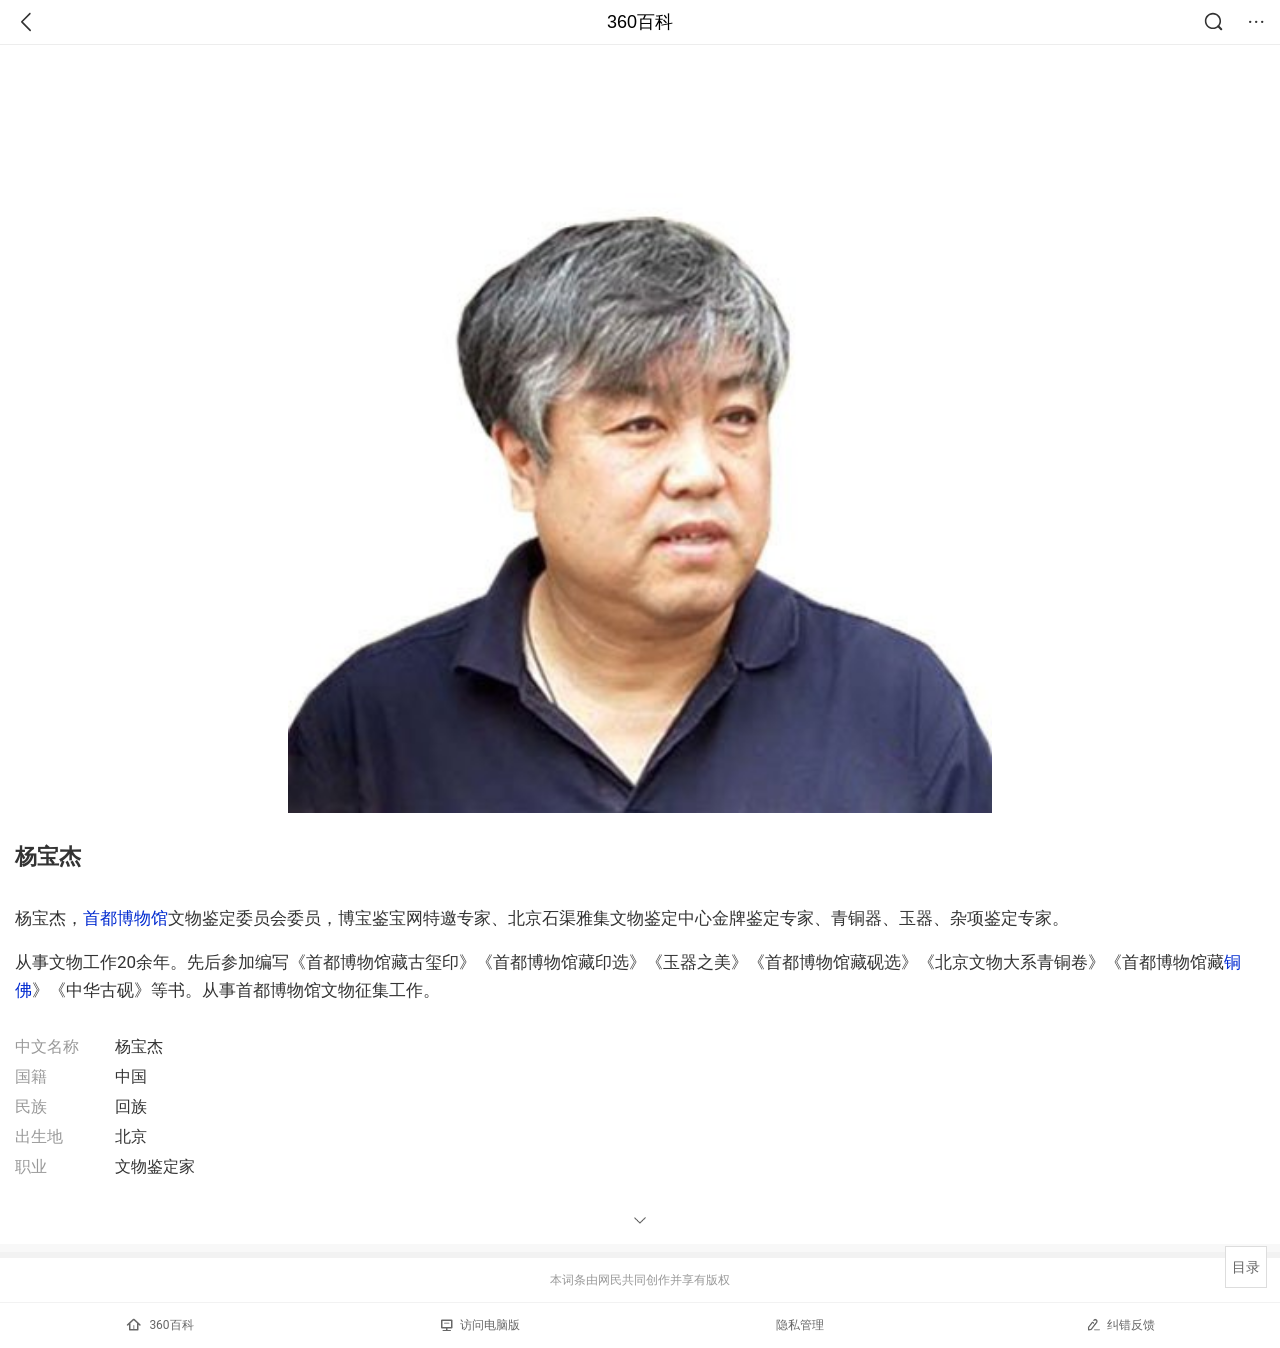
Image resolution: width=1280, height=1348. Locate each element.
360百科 (640, 22)
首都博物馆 (125, 918)
